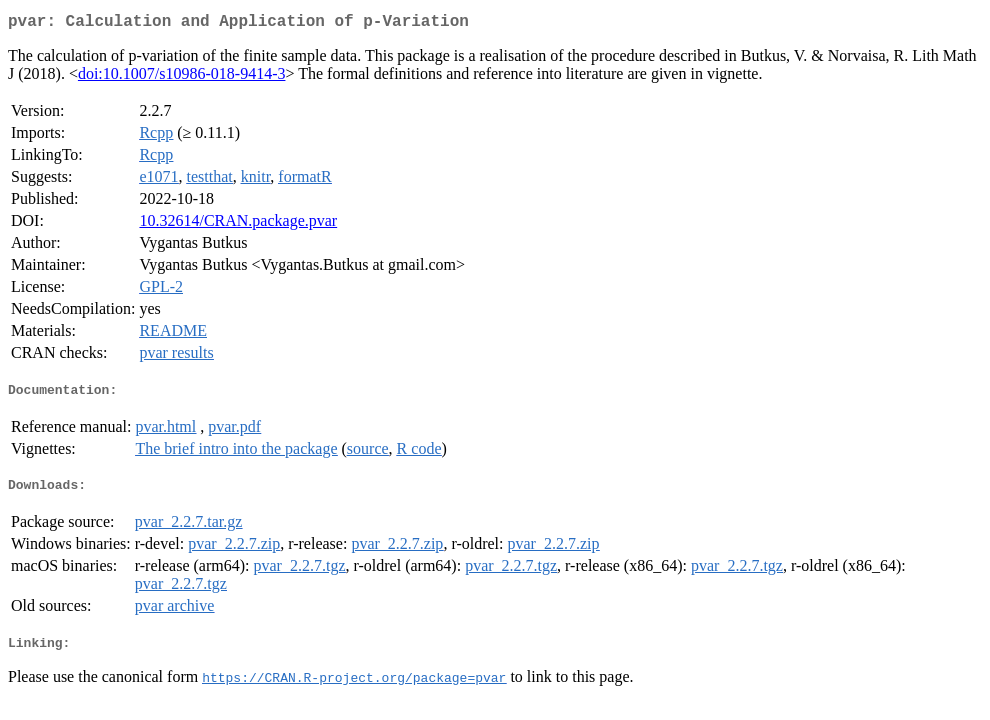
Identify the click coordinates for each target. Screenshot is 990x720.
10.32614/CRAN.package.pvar (238, 224)
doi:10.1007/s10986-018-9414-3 (182, 77)
